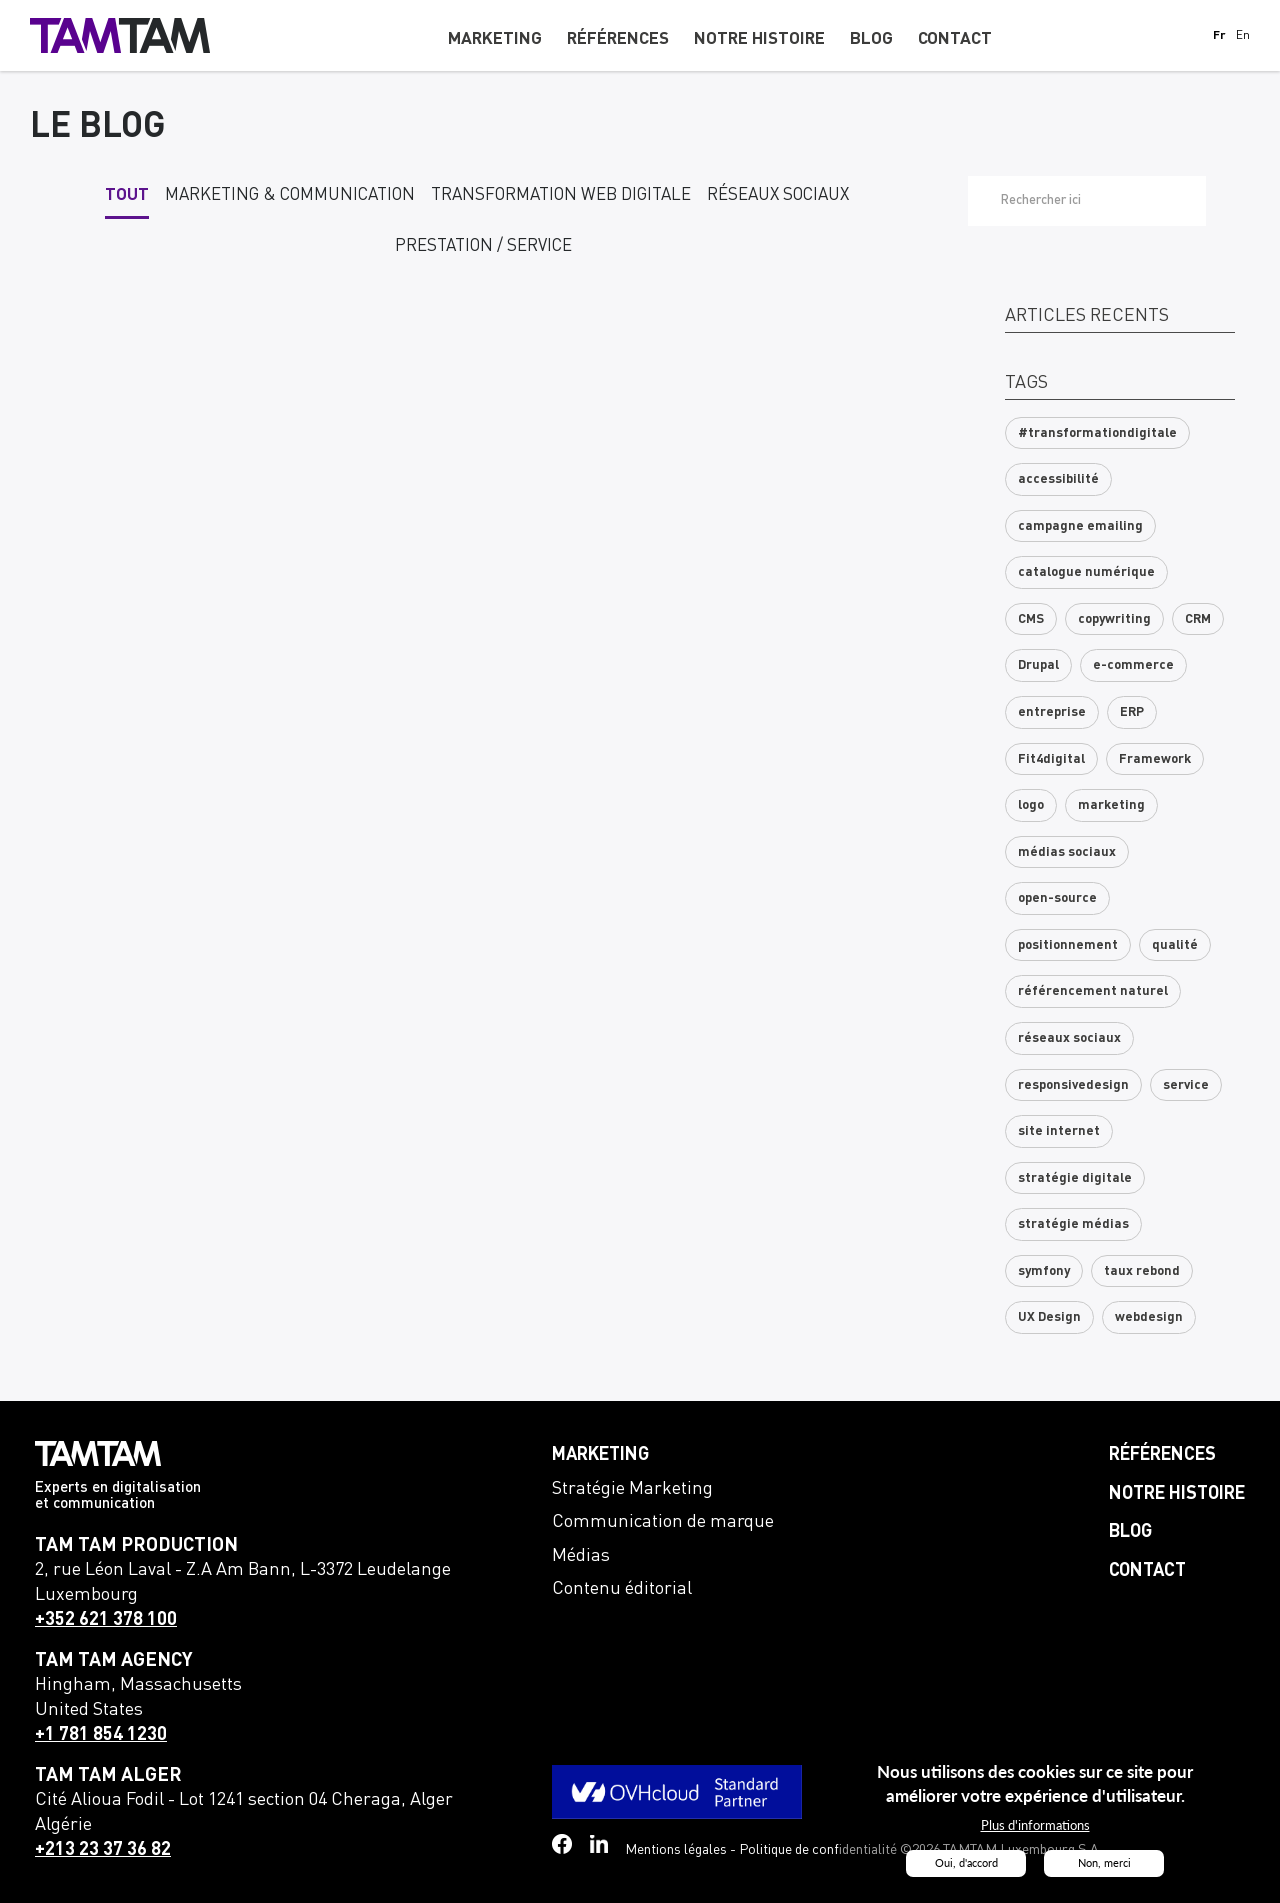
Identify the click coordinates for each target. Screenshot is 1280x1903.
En (1243, 37)
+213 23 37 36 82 (103, 1850)
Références (1162, 1455)
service (1186, 1085)
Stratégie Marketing (632, 1489)
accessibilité (1058, 479)
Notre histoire (1177, 1494)
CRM (1198, 619)
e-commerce (1133, 665)
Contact (1147, 1571)
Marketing (600, 1455)
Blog (1130, 1532)
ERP (1132, 712)
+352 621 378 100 (106, 1620)
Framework (1155, 759)
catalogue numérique (1086, 572)
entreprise (1052, 712)
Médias (581, 1556)
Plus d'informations (1035, 1826)
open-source (1057, 898)
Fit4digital (1051, 759)
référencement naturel (1093, 991)
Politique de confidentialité (818, 1850)
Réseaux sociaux (778, 195)
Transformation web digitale (561, 195)
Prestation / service (483, 246)
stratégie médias (1073, 1224)
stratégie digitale (1075, 1178)
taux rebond (1142, 1271)
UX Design (1049, 1317)
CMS (1031, 619)
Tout (127, 195)
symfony (1044, 1271)
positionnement (1068, 945)
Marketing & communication (290, 195)
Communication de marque (663, 1522)
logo (1031, 805)
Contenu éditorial (622, 1589)
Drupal (1038, 665)
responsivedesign (1073, 1085)
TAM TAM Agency (114, 1660)
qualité (1175, 945)
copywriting (1114, 619)
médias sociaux (1067, 852)
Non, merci (1104, 1863)
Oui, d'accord (966, 1863)
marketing (1111, 805)
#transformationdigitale (1097, 433)
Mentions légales (676, 1850)
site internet (1059, 1131)
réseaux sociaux (1069, 1038)
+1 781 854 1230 (101, 1735)
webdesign (1149, 1317)
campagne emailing (1080, 526)
